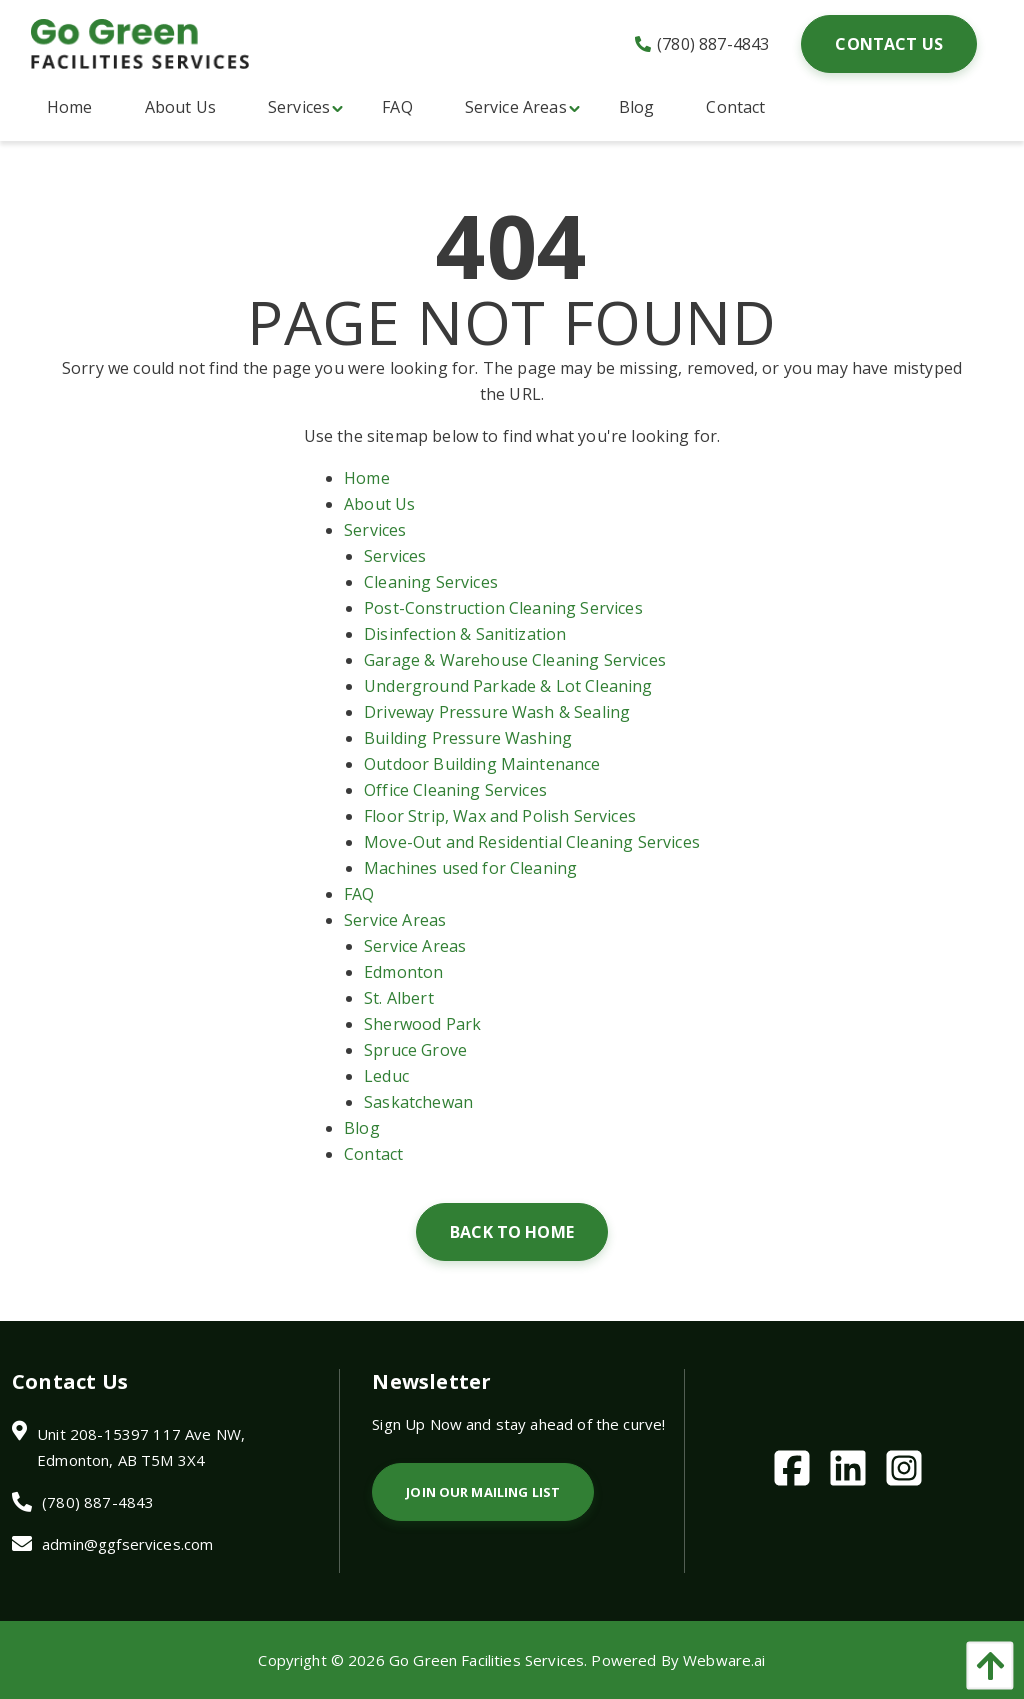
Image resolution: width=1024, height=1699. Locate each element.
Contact (373, 1154)
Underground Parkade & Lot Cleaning (508, 686)
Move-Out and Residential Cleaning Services (532, 842)
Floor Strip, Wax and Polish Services (500, 816)
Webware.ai (724, 1660)
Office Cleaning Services (455, 790)
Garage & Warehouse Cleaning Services (515, 660)
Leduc (386, 1076)
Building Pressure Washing (468, 738)
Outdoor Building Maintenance (482, 764)
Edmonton (403, 972)
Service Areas (395, 920)
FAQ (359, 894)
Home (367, 478)
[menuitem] (70, 107)
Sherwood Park (422, 1024)
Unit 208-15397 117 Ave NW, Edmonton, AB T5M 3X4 (141, 1447)
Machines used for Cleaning (470, 868)
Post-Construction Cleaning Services (503, 608)
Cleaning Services (431, 582)
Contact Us (889, 44)
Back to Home (512, 1232)
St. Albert (399, 998)
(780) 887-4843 (702, 44)
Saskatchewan (418, 1102)
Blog (362, 1128)
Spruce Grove (415, 1050)
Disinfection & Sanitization (465, 634)
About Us (379, 504)
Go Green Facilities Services (486, 1660)
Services (375, 530)
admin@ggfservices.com (127, 1544)
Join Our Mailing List (483, 1492)
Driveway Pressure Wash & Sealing (497, 712)
